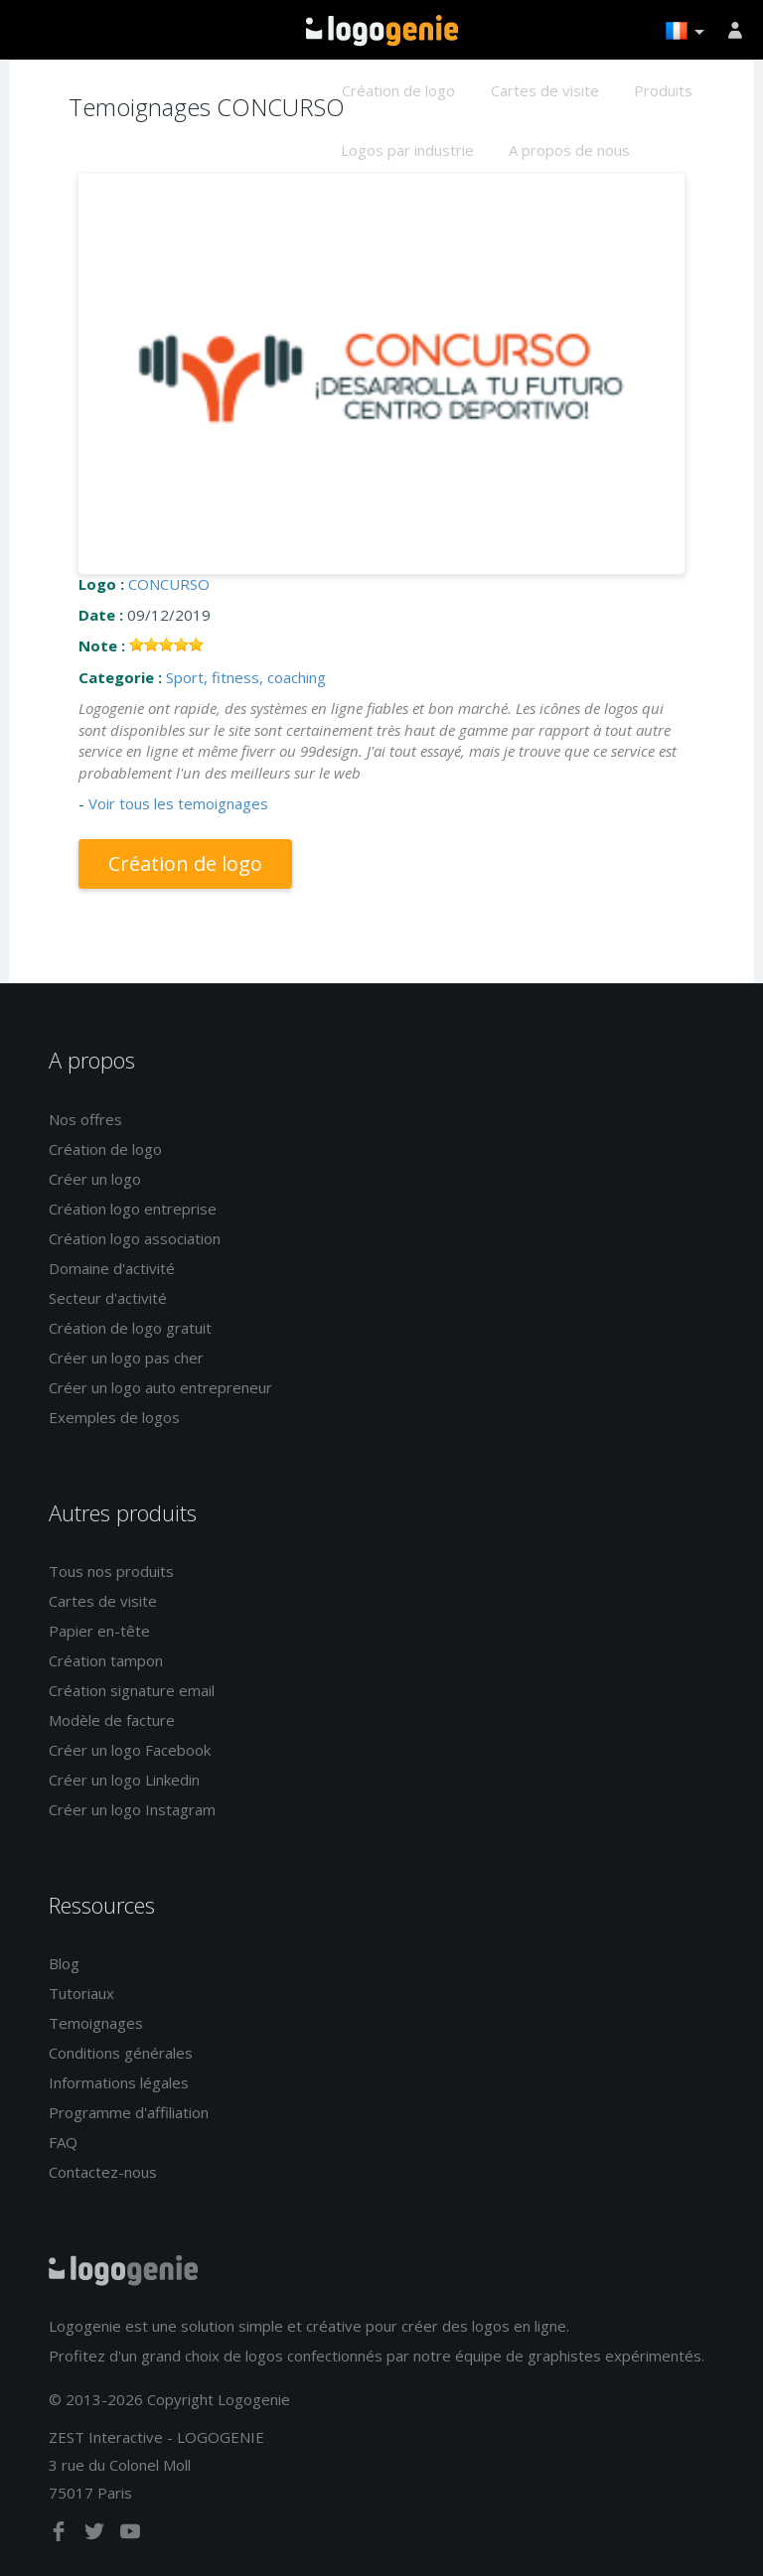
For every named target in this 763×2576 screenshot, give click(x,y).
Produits (663, 90)
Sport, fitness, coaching (246, 677)
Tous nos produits (111, 1571)
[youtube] (130, 2535)
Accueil (382, 31)
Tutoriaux (81, 1993)
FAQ (63, 2142)
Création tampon (106, 1660)
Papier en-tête (99, 1631)
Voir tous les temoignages (178, 803)
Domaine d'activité (112, 1268)
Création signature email (132, 1690)
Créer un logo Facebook (130, 1750)
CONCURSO (169, 584)
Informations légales (119, 2082)
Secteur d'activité (108, 1298)
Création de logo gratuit (130, 1328)
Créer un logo (95, 1179)
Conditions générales (121, 2053)
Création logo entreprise (133, 1208)
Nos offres (85, 1119)
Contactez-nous (103, 2172)
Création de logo (398, 90)
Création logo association (135, 1238)
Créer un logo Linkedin (124, 1779)
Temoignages (96, 2023)
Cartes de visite (545, 90)
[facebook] (61, 2535)
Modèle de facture (112, 1720)
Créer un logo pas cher (126, 1357)
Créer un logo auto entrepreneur (160, 1387)
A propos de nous (569, 150)
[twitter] (96, 2535)
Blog (64, 1963)
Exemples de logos (114, 1417)
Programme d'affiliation (129, 2112)
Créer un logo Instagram (132, 1809)
